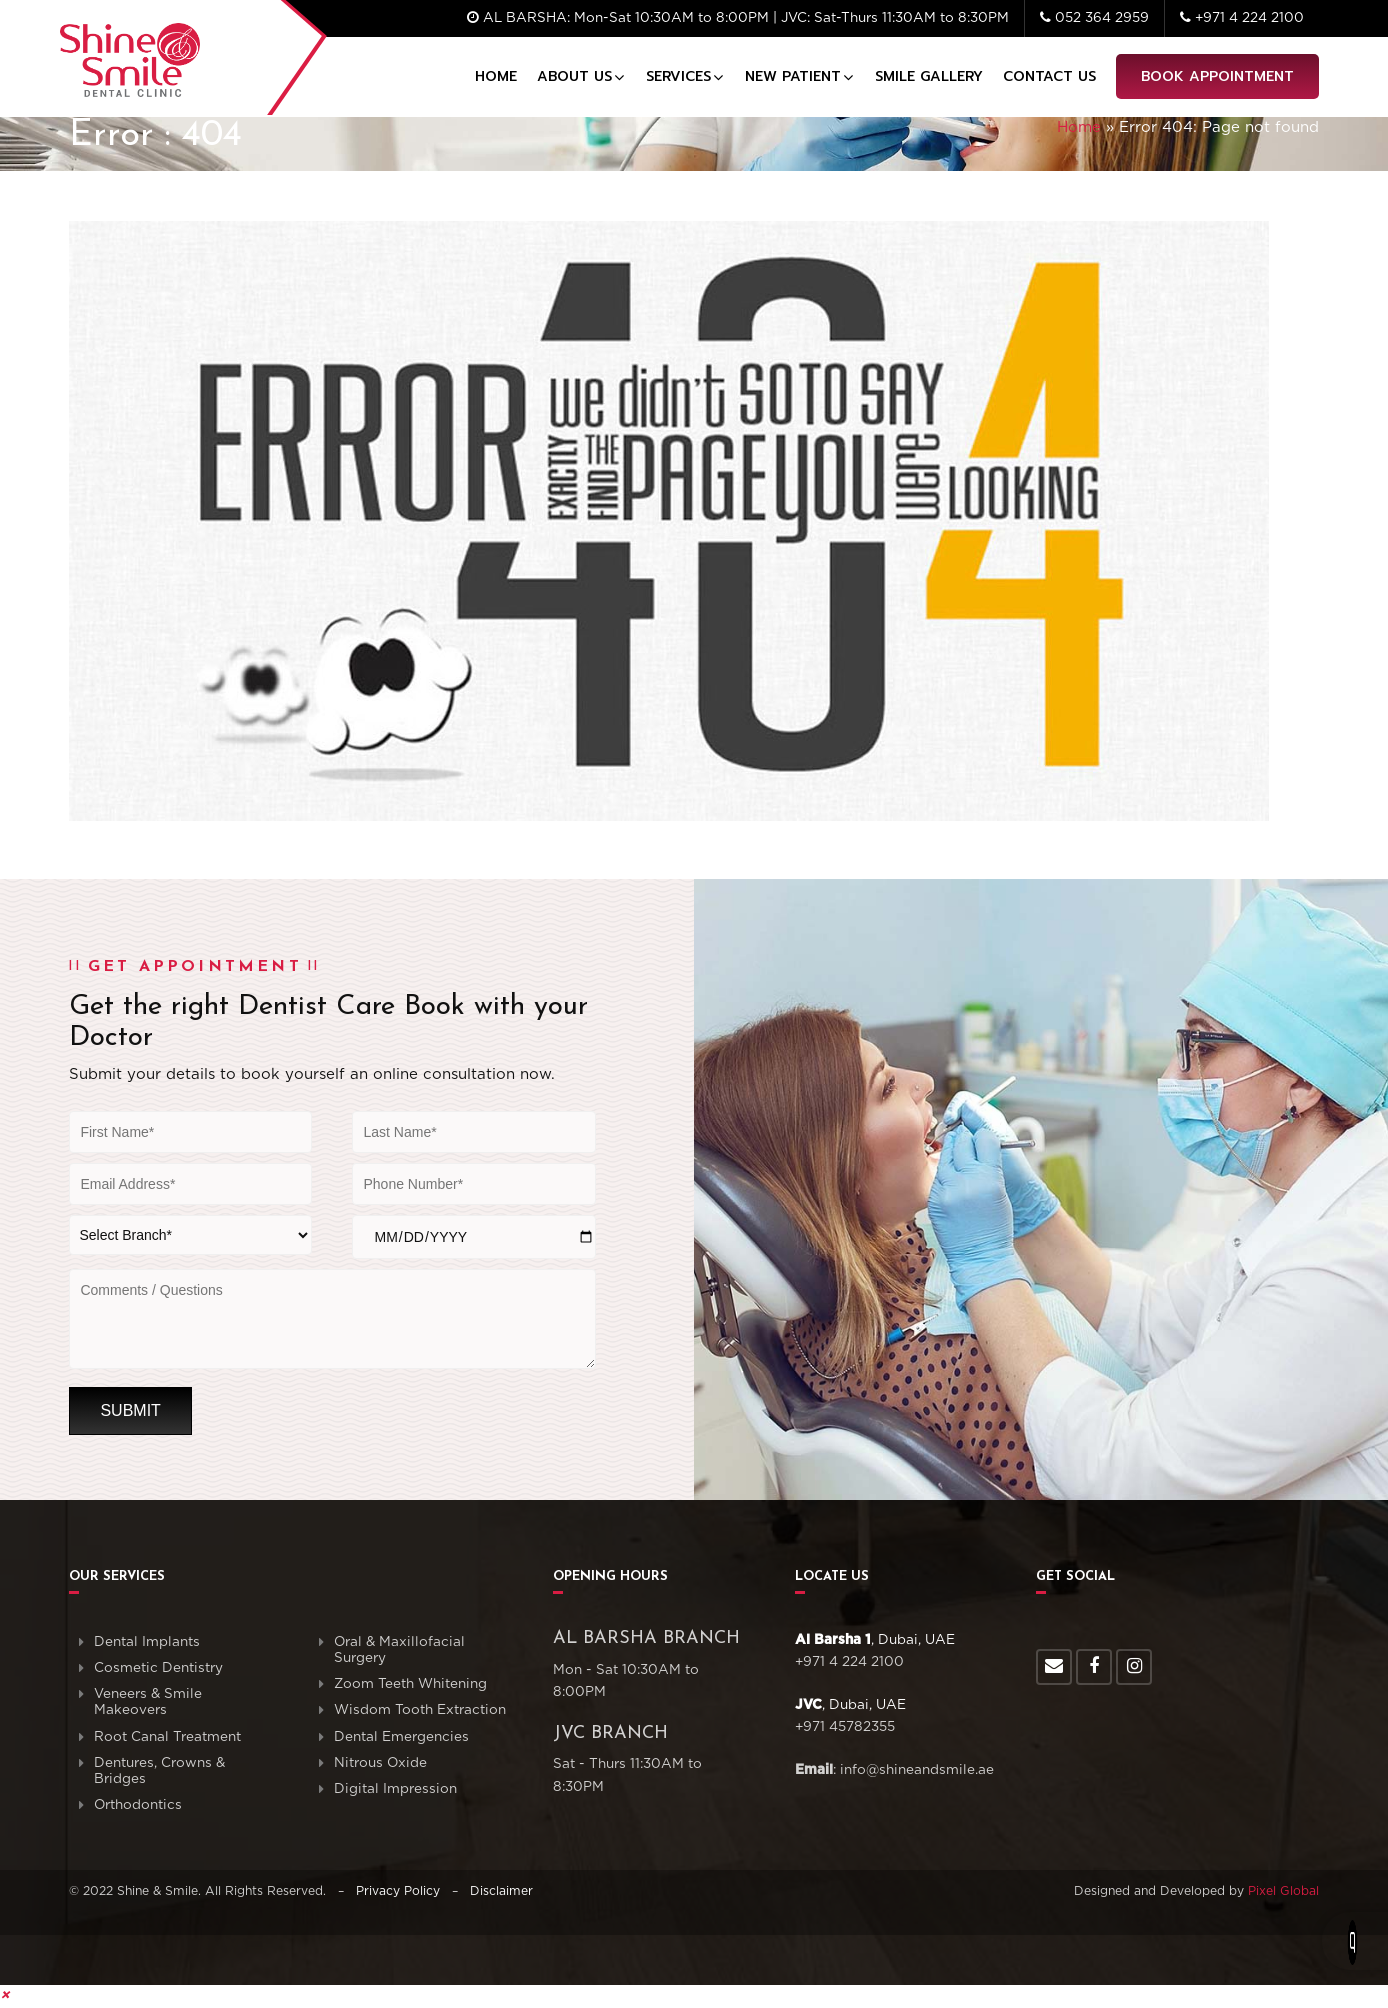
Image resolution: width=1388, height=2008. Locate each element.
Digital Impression (395, 1789)
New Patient (793, 76)
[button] (5, 1995)
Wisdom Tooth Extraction (420, 1710)
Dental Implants (147, 1642)
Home (496, 76)
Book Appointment (1217, 76)
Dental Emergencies (401, 1737)
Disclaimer (501, 1891)
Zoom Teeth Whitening (410, 1684)
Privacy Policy (398, 1891)
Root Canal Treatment (167, 1737)
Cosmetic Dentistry (158, 1668)
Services (678, 76)
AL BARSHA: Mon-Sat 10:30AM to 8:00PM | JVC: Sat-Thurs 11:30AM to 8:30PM (738, 18)
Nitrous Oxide (380, 1763)
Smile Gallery (929, 76)
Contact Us (1049, 76)
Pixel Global (1283, 1891)
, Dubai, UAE (875, 1640)
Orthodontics (138, 1805)
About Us (574, 76)
